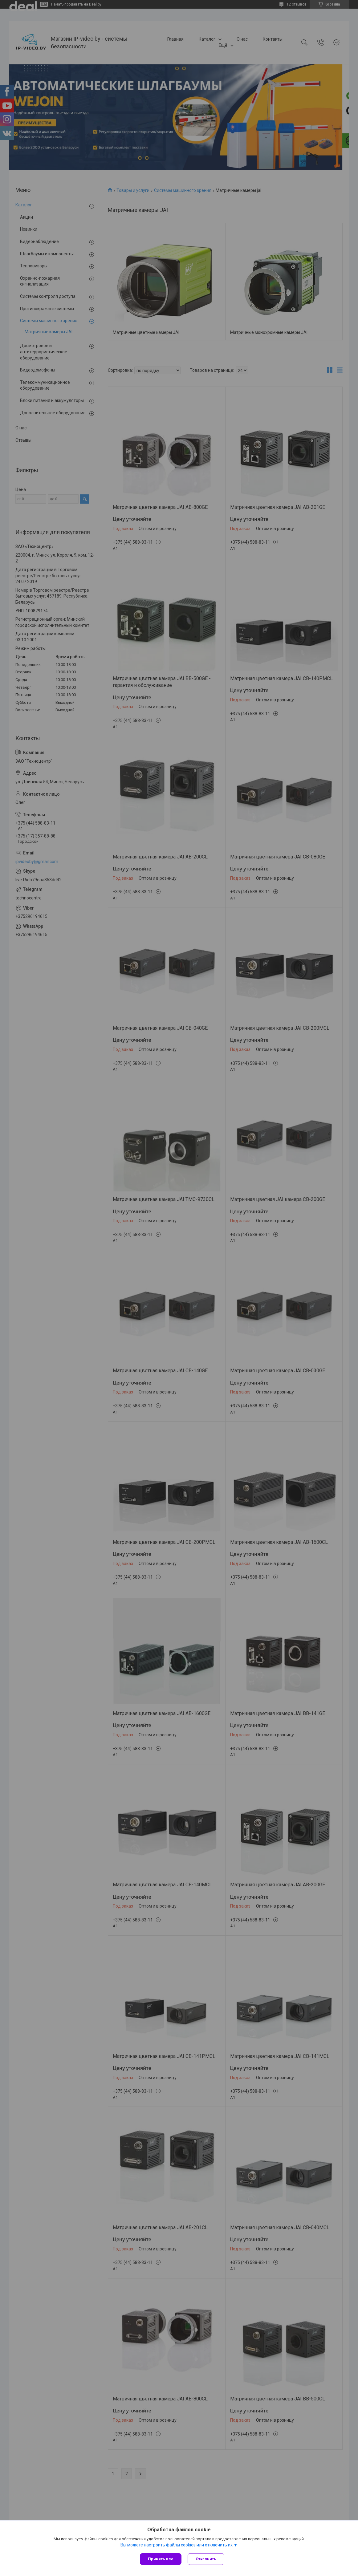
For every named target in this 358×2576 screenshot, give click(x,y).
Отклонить (206, 2559)
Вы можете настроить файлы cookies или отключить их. (177, 2544)
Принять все (160, 2559)
